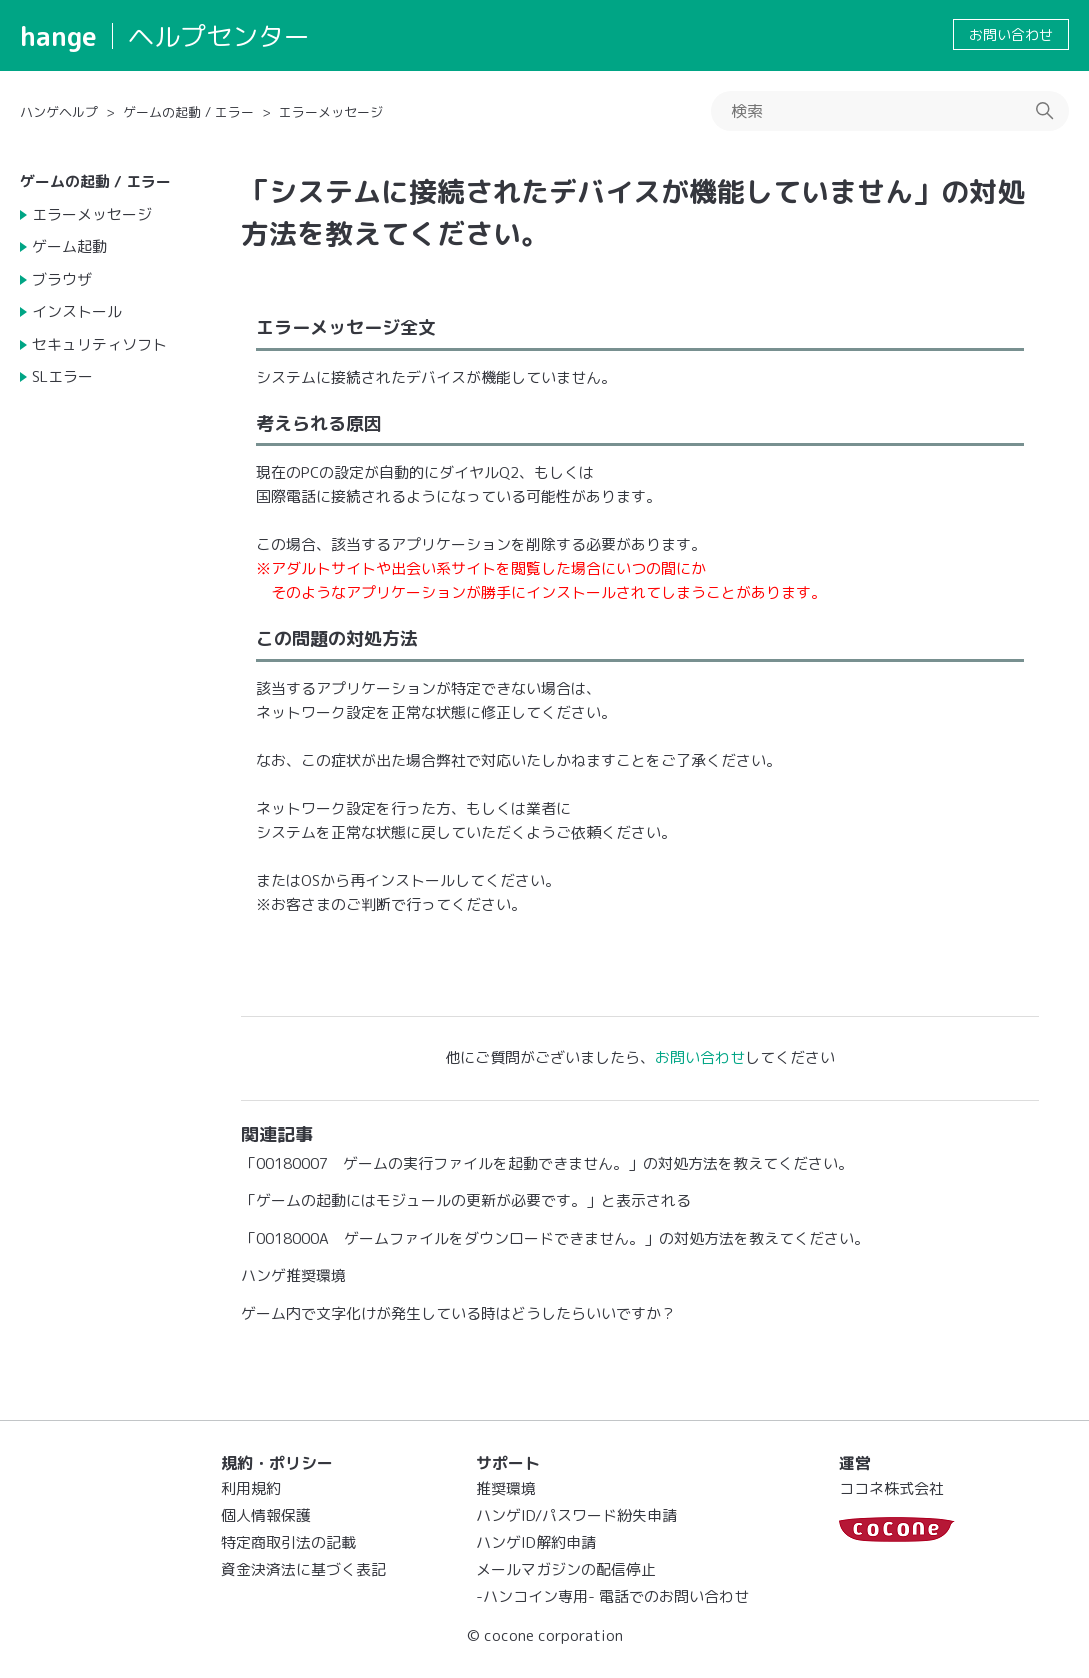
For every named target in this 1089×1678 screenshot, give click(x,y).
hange (58, 36)
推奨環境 (506, 1488)
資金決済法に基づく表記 (303, 1569)
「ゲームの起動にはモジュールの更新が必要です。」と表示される (466, 1200)
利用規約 (251, 1488)
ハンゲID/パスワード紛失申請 (576, 1515)
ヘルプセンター (219, 36)
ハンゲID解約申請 (536, 1542)
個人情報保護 (266, 1515)
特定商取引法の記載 (288, 1542)
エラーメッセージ (331, 112)
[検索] (890, 111)
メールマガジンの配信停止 (566, 1569)
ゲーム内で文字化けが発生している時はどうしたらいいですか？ (458, 1313)
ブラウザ (62, 279)
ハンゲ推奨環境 (293, 1275)
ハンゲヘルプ (59, 112)
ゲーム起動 (69, 246)
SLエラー (62, 376)
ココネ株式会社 (891, 1488)
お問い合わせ (1011, 34)
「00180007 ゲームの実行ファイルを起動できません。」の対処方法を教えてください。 (547, 1163)
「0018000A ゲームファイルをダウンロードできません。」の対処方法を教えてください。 (555, 1238)
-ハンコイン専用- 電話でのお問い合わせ (612, 1596)
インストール (77, 311)
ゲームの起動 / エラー (188, 112)
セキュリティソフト (99, 344)
